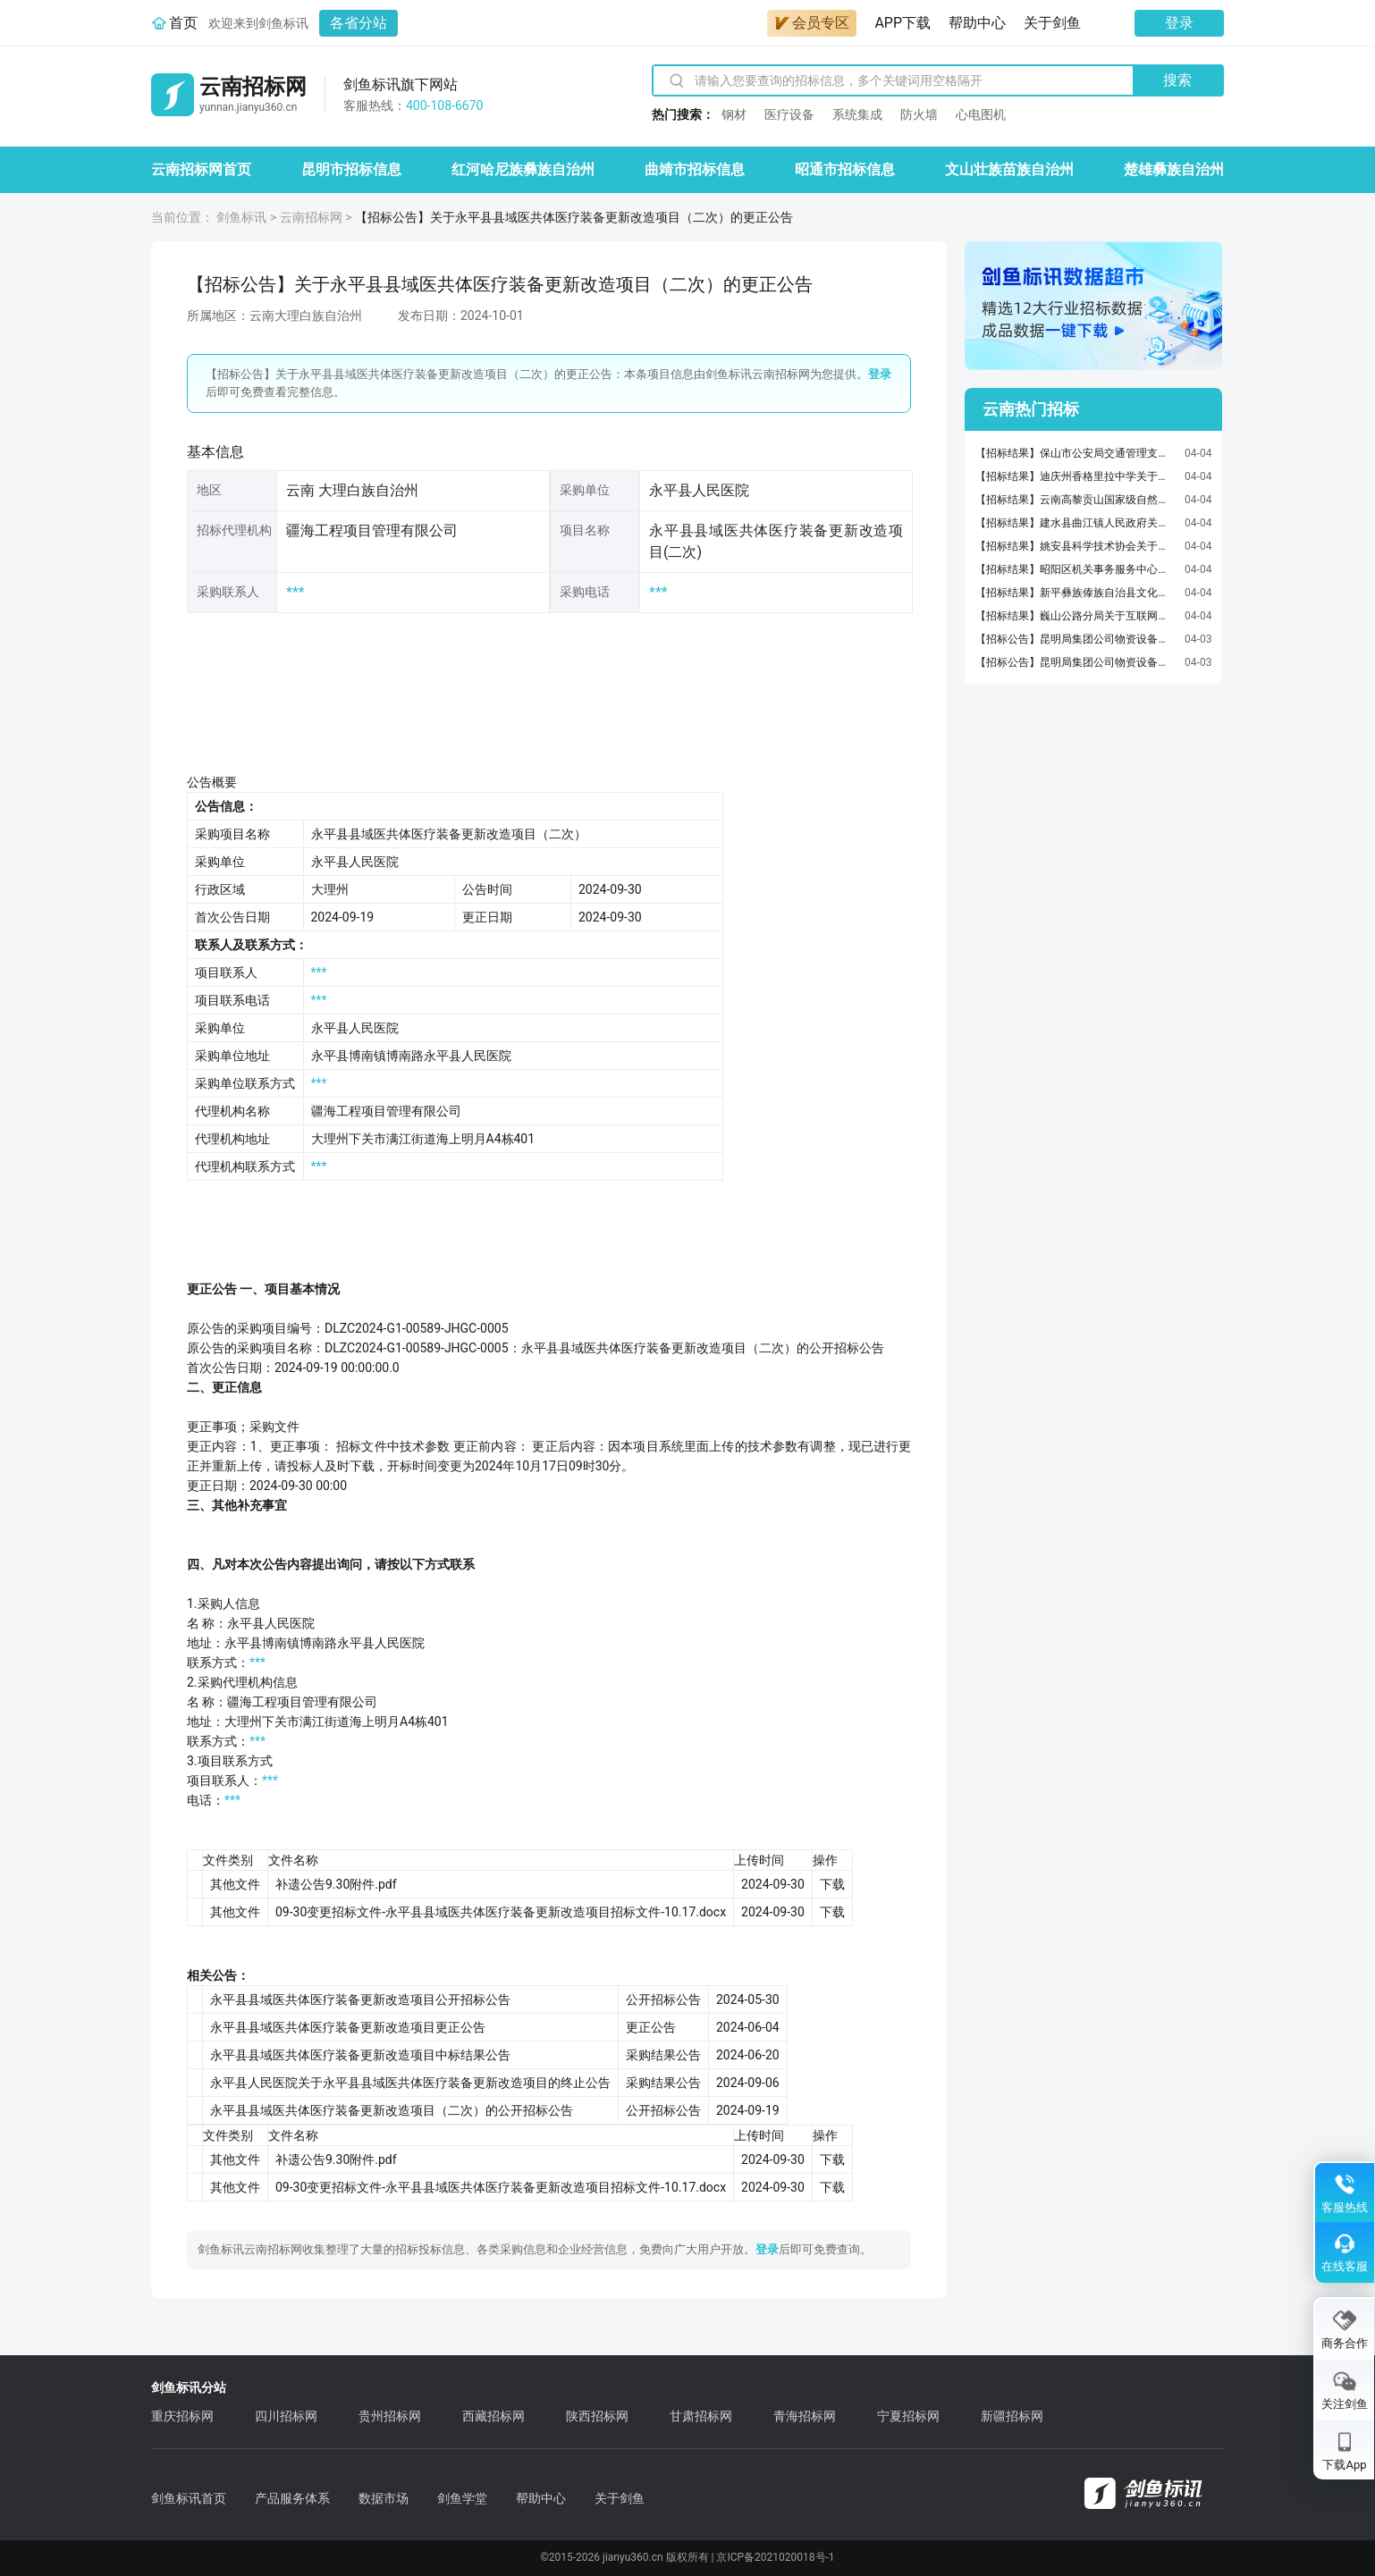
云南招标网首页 (201, 169)
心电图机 (981, 114)
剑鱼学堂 (462, 2498)
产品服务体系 (292, 2498)
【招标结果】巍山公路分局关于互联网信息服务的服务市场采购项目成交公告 (1075, 616)
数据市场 (384, 2498)
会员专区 (811, 22)
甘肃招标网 (701, 2416)
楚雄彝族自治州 (1174, 169)
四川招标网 (286, 2416)
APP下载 (902, 22)
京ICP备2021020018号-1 (775, 2557)
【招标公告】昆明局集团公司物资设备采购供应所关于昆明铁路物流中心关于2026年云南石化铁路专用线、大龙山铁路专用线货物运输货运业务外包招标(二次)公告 (1075, 662)
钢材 (734, 114)
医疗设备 (789, 114)
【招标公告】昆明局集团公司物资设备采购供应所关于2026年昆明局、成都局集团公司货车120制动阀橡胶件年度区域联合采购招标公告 (1075, 639)
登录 (1179, 22)
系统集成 (857, 114)
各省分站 (358, 22)
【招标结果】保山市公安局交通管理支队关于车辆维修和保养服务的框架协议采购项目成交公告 (1075, 453)
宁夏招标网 (908, 2416)
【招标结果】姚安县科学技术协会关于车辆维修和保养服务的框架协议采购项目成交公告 (1075, 546)
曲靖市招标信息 (695, 169)
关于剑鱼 (1052, 22)
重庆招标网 (182, 2416)
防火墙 (919, 114)
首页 (183, 22)
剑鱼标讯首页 (188, 2498)
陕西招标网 (597, 2416)
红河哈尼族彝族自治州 (523, 169)
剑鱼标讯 (241, 217)
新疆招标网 (1012, 2416)
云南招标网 (311, 217)
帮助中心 (977, 22)
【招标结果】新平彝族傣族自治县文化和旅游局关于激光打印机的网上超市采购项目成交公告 (1075, 592)
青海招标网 (804, 2416)
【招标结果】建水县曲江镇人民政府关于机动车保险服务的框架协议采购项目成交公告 (1075, 523)
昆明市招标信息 (351, 169)
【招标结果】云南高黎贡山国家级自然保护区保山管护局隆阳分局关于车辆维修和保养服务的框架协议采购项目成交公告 (1075, 499)
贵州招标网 (390, 2416)
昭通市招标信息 (845, 169)
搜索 (1177, 80)
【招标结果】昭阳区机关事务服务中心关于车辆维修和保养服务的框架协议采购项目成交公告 (1075, 569)
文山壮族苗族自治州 (1009, 169)
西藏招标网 (493, 2416)
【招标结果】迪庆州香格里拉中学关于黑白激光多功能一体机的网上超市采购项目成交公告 (1075, 476)
